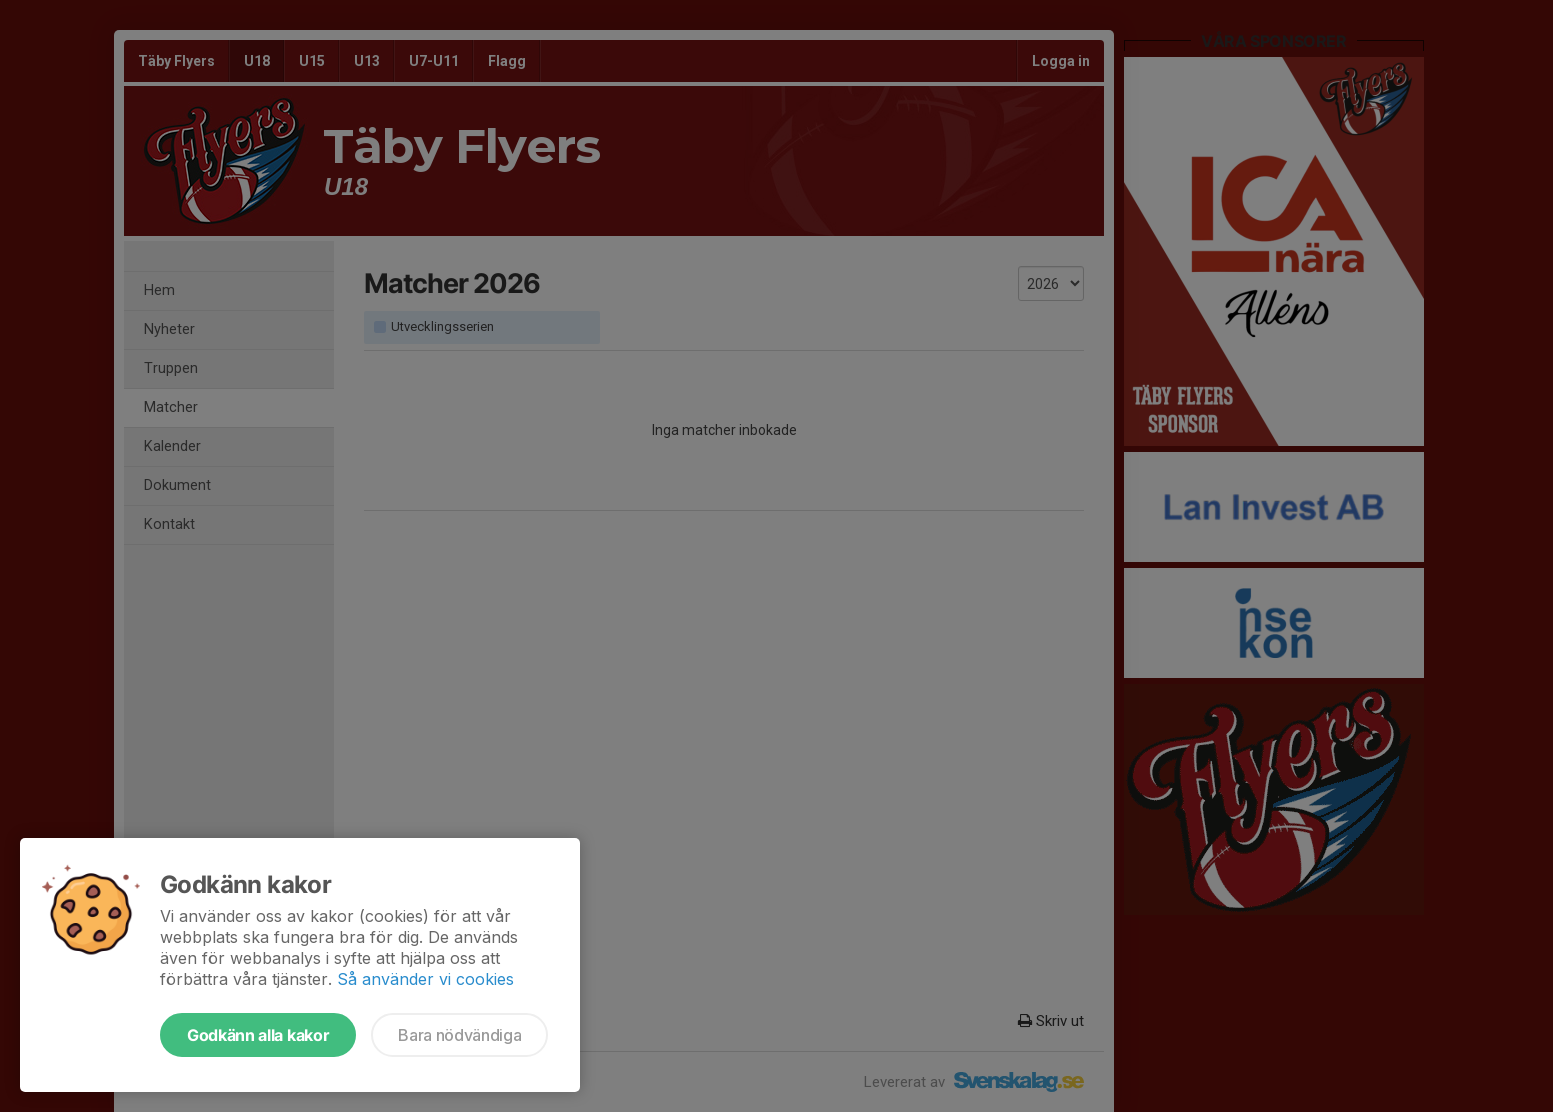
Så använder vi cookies (425, 979)
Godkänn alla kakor (258, 1035)
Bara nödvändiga (459, 1035)
